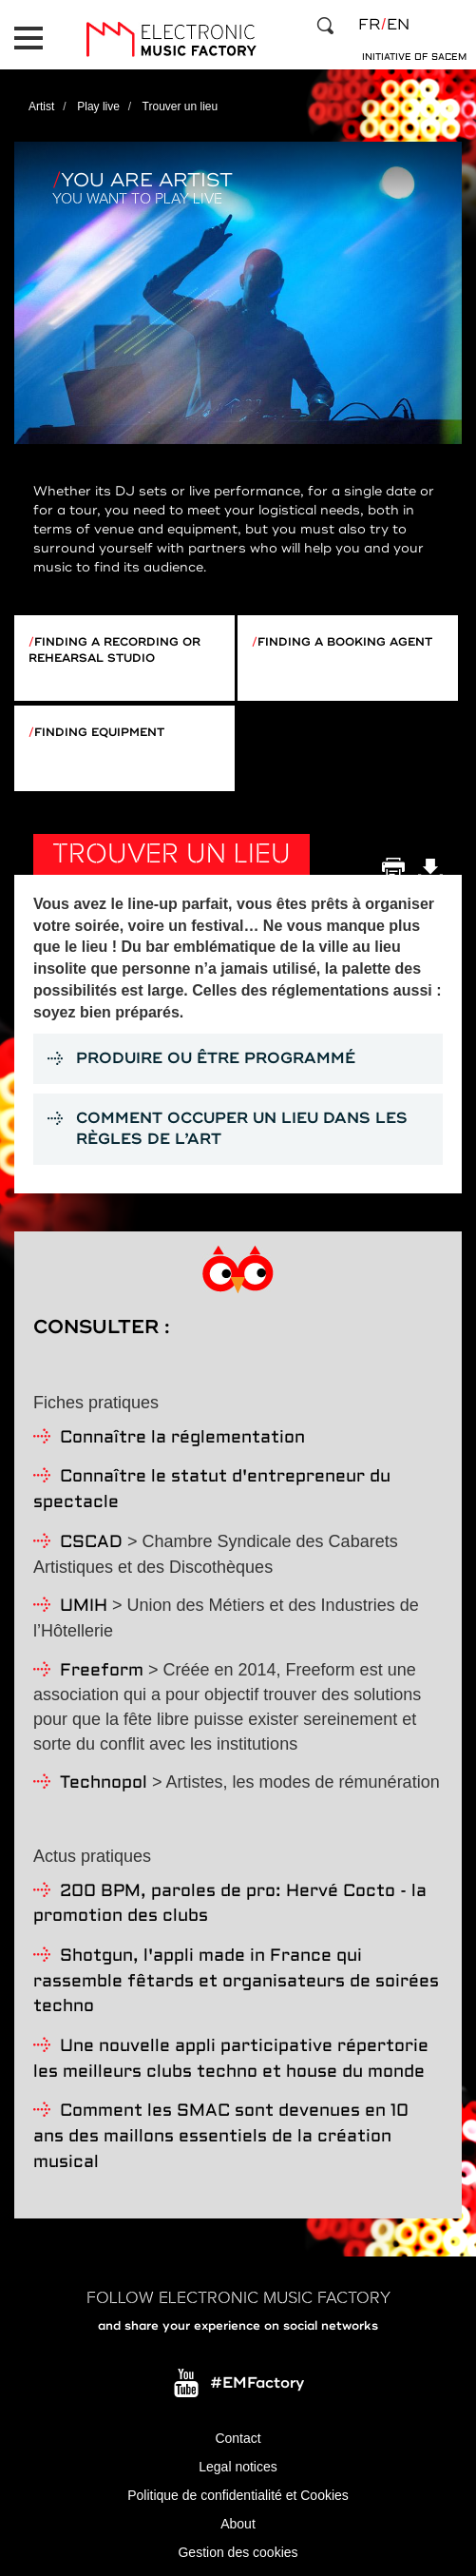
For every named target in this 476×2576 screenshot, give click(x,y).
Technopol (103, 1783)
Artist (41, 106)
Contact (237, 2438)
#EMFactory (257, 2382)
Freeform (101, 1671)
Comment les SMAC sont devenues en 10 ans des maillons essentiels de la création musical (221, 2136)
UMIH (83, 1606)
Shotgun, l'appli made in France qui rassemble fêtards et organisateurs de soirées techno (236, 1981)
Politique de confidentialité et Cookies (238, 2495)
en (398, 24)
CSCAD (91, 1543)
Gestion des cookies (237, 2552)
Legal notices (238, 2466)
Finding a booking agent (344, 642)
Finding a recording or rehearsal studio (114, 650)
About (238, 2523)
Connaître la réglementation (182, 1438)
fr (369, 24)
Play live (98, 106)
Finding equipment (99, 733)
